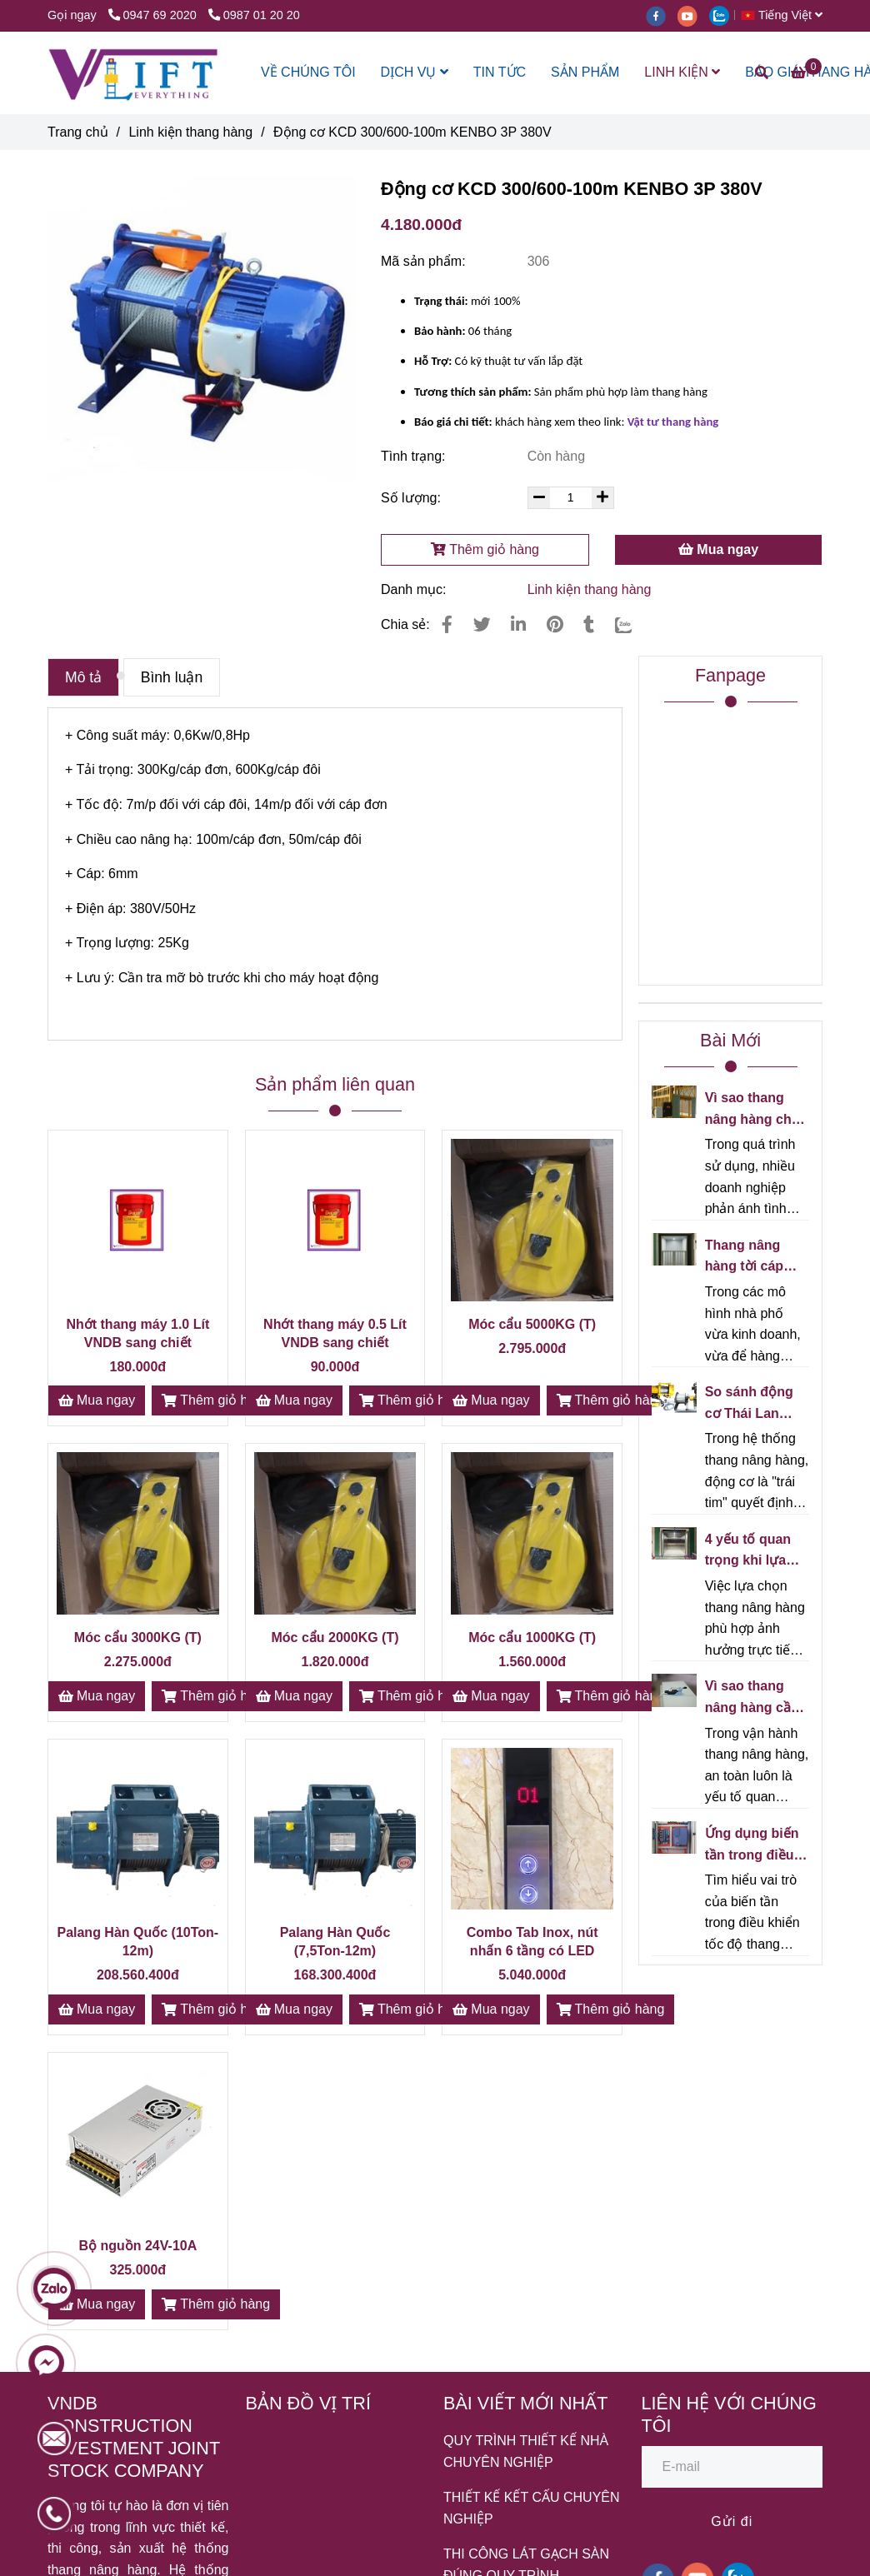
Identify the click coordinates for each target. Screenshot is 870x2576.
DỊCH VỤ (414, 72)
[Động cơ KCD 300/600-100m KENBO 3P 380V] (133, 73)
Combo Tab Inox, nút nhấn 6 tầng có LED (532, 1941)
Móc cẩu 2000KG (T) (334, 1637)
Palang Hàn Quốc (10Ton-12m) (137, 1941)
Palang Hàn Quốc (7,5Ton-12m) (335, 1941)
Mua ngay (718, 549)
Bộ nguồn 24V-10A (137, 2246)
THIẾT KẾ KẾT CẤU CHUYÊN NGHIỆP (531, 2508)
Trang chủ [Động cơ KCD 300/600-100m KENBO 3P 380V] (78, 132)
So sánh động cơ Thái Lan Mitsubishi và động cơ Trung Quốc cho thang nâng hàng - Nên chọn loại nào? (757, 1404)
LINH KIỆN (682, 72)
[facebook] (662, 15)
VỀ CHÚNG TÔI (308, 72)
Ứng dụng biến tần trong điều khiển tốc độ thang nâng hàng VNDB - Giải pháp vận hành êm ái (752, 1845)
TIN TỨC (499, 72)
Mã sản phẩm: (425, 261)
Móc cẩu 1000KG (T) (532, 1637)
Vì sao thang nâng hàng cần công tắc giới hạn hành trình (752, 1698)
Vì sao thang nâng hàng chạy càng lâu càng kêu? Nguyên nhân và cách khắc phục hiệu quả (756, 1110)
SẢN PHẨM (585, 72)
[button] (786, 15)
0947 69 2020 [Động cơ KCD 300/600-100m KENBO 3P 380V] (154, 15)
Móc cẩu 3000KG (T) (138, 1637)
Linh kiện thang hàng (590, 589)
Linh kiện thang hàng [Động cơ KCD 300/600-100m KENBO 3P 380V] (190, 132)
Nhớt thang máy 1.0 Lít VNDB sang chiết (137, 1333)
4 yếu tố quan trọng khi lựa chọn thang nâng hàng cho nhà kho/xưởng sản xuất (753, 1551)
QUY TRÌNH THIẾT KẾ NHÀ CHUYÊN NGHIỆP (525, 2451)
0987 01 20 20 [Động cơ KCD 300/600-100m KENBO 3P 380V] (254, 15)
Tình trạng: (415, 456)
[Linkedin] (518, 624)
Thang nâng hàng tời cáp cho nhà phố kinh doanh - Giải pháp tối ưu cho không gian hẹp (756, 1257)
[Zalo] (634, 624)
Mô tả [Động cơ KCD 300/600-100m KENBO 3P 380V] (83, 677)
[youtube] (693, 15)
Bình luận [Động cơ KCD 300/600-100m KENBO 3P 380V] (172, 677)
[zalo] (723, 15)
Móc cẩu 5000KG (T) (532, 1324)
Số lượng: (412, 498)
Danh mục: (415, 589)
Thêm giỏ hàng (485, 549)
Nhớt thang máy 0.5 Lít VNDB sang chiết (335, 1333)
